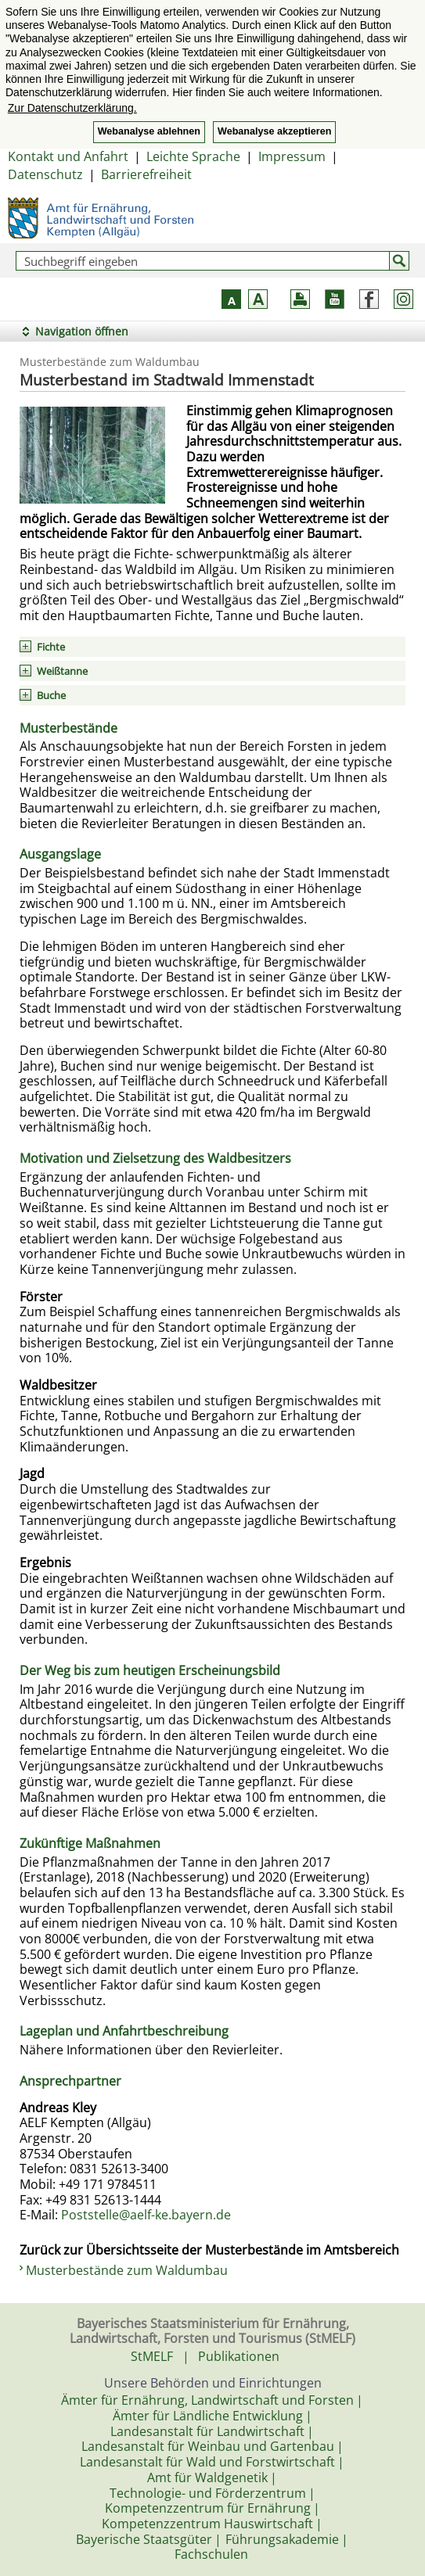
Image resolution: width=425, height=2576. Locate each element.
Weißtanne (62, 671)
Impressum (292, 156)
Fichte (51, 647)
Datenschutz (45, 174)
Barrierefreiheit (146, 174)
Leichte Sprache (193, 156)
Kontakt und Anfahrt (68, 156)
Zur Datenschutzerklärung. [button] (72, 108)
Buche (51, 695)
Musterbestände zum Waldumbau (127, 2270)
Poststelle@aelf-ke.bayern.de (146, 2214)
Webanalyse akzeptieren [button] (274, 131)
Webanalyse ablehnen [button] (149, 131)
